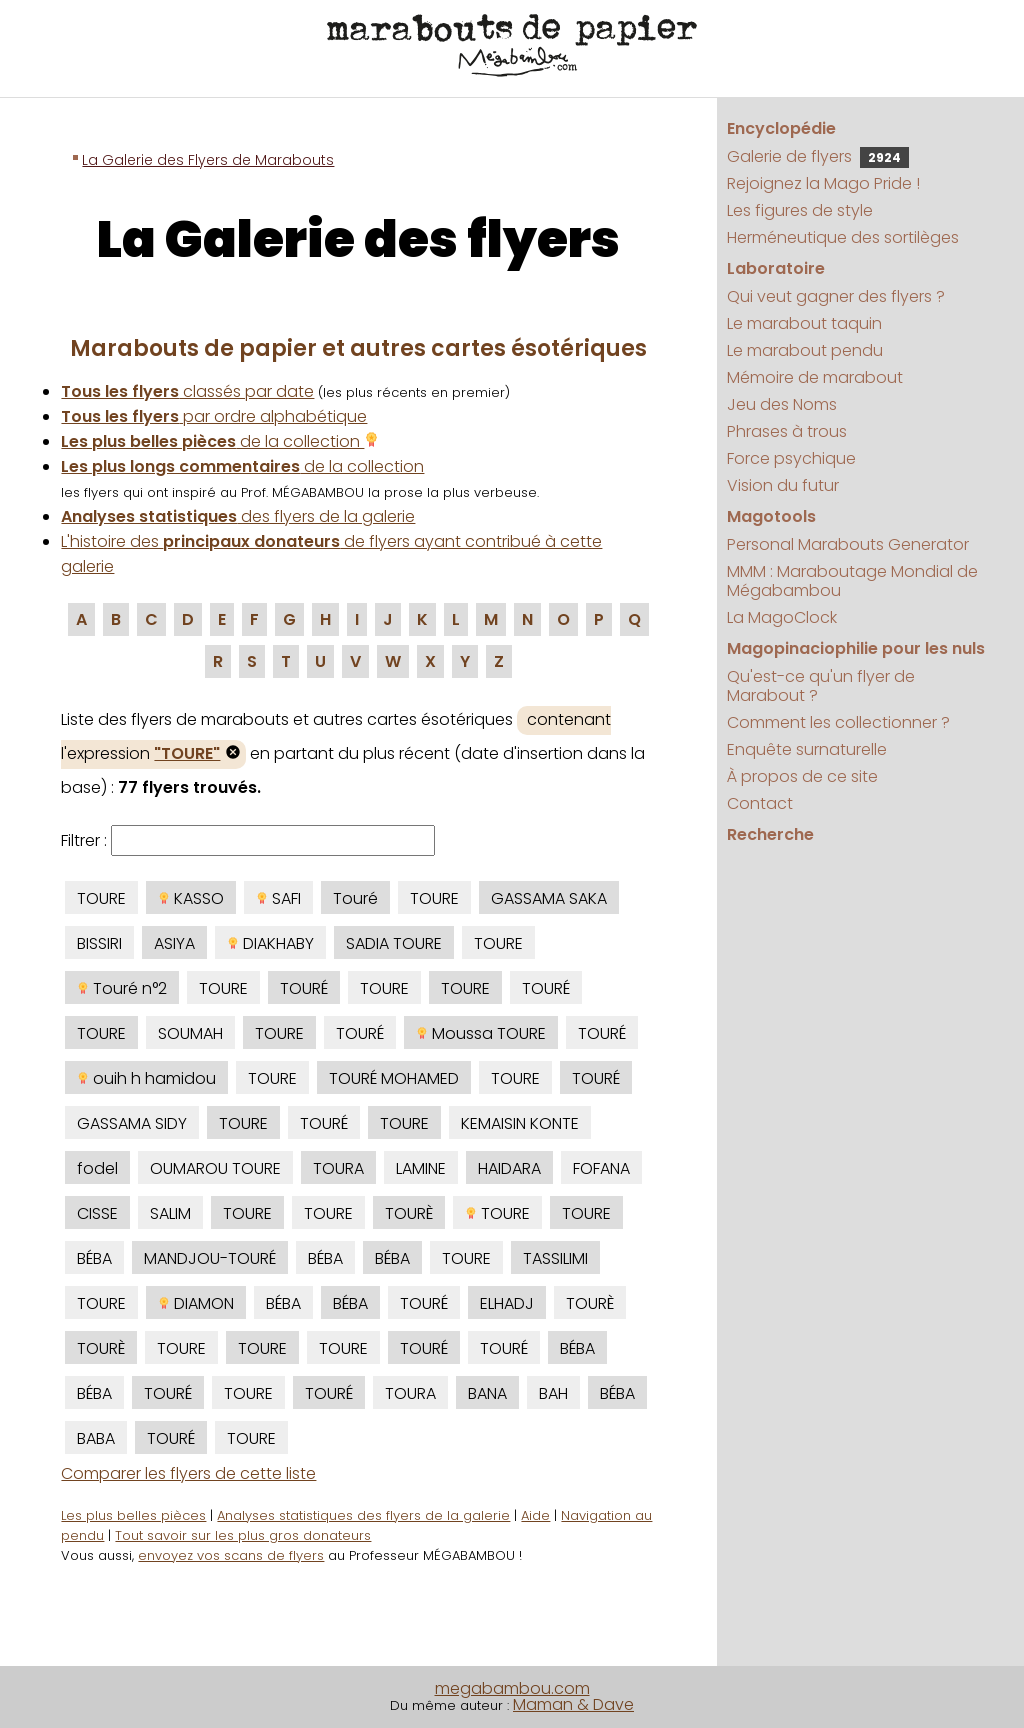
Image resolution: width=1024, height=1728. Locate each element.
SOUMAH (190, 1033)
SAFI (278, 898)
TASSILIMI (555, 1258)
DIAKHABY (270, 943)
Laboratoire (776, 268)
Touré (355, 898)
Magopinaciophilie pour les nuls (856, 648)
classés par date (187, 391)
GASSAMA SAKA (549, 898)
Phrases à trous (787, 431)
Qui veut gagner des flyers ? (836, 296)
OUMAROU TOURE (215, 1168)
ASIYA (174, 943)
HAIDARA (509, 1168)
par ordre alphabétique (214, 416)
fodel (97, 1168)
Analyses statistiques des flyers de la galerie (363, 1515)
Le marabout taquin (804, 323)
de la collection (220, 441)
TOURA (338, 1168)
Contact (760, 803)
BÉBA (94, 1258)
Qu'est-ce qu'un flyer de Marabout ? (821, 686)
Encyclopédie (781, 128)
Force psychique (791, 458)
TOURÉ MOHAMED (394, 1078)
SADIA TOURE (394, 943)
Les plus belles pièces (133, 1515)
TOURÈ (409, 1213)
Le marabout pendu (805, 350)
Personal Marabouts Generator (848, 544)
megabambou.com (512, 1688)
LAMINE (421, 1168)
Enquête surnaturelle (807, 749)
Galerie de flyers (818, 156)
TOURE (101, 898)
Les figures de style (800, 210)
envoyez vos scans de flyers (231, 1555)
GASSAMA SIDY (132, 1123)
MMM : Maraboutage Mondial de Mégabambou (852, 581)
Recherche (770, 834)
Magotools (771, 516)
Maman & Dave (573, 1704)
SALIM (170, 1213)
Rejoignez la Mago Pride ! (823, 183)
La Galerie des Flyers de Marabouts (208, 160)
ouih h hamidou (146, 1078)
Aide (535, 1515)
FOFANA (601, 1168)
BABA (96, 1438)
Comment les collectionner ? (838, 722)
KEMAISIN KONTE (520, 1123)
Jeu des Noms (782, 404)
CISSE (97, 1213)
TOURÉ (304, 988)
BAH (553, 1393)
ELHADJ (507, 1303)
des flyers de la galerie (238, 516)
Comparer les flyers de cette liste (188, 1473)
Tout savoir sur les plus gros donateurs (243, 1535)
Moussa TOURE (481, 1033)
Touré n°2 (122, 988)
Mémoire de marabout (815, 377)
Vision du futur (783, 485)
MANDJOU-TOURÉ (210, 1258)
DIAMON (196, 1303)
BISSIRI (99, 943)
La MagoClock (782, 617)
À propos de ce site (802, 776)
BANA (487, 1393)
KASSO (191, 898)
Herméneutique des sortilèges (843, 237)
